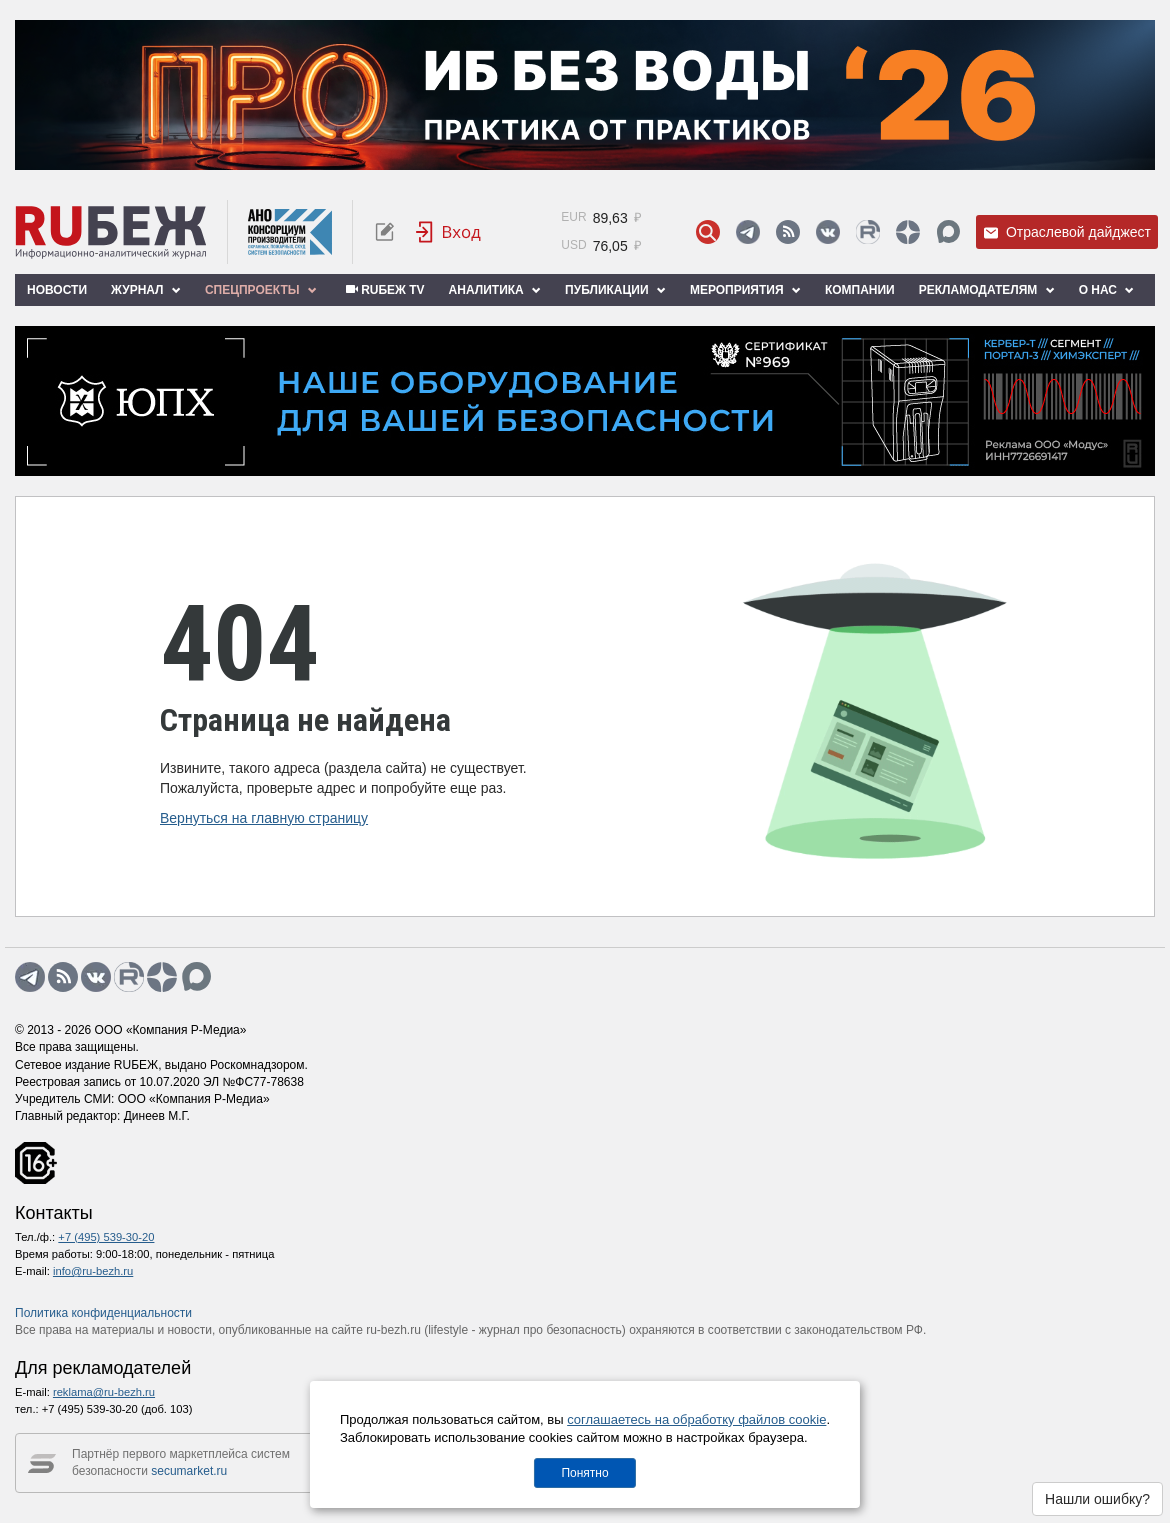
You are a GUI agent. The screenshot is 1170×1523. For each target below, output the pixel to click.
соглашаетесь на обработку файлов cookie (696, 1419)
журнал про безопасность (550, 1330)
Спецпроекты (261, 290)
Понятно (584, 1473)
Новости (57, 290)
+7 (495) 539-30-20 (106, 1237)
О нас (1107, 290)
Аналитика (495, 290)
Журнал (146, 290)
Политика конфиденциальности (103, 1313)
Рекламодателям (987, 290)
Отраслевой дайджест (1067, 232)
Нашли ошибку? (1097, 1499)
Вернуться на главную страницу (264, 818)
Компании (860, 290)
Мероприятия (745, 290)
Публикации (615, 290)
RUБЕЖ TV (383, 290)
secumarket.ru (189, 1471)
